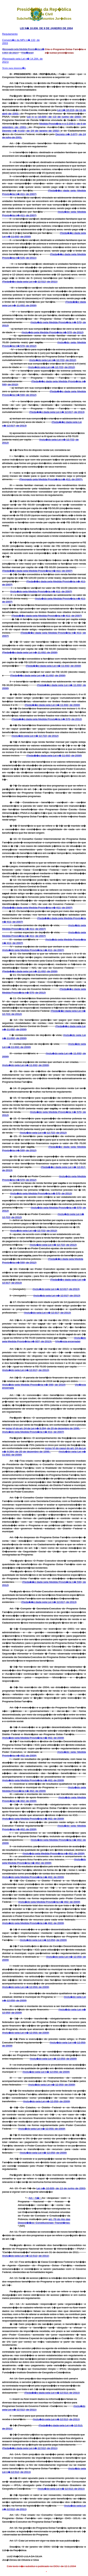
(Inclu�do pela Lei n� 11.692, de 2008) (25, 1065)
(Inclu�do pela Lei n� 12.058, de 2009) (43, 1940)
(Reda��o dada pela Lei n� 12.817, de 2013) (56, 412)
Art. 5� (35, 2198)
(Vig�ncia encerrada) (67, 1341)
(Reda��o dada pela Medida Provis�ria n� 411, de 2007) (37, 570)
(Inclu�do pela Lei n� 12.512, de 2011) (25, 2255)
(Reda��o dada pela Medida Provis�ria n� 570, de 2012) (47, 719)
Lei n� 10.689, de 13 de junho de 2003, (61, 2188)
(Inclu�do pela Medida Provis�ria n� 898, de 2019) (34, 1384)
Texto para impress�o (14, 67)
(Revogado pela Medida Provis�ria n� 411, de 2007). (51, 479)
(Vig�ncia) (27, 52)
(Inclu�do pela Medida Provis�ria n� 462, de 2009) (33, 1737)
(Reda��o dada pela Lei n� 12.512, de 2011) (30, 281)
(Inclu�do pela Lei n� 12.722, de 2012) (52, 360)
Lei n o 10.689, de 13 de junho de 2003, (55, 116)
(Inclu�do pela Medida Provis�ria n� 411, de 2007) (41, 591)
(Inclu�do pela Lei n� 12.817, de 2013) (56, 1289)
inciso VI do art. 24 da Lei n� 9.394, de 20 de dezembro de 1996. (43, 1428)
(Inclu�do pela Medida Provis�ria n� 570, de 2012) (52, 332)
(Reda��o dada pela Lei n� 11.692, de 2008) (30, 652)
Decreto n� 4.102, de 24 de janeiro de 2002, (31, 130)
